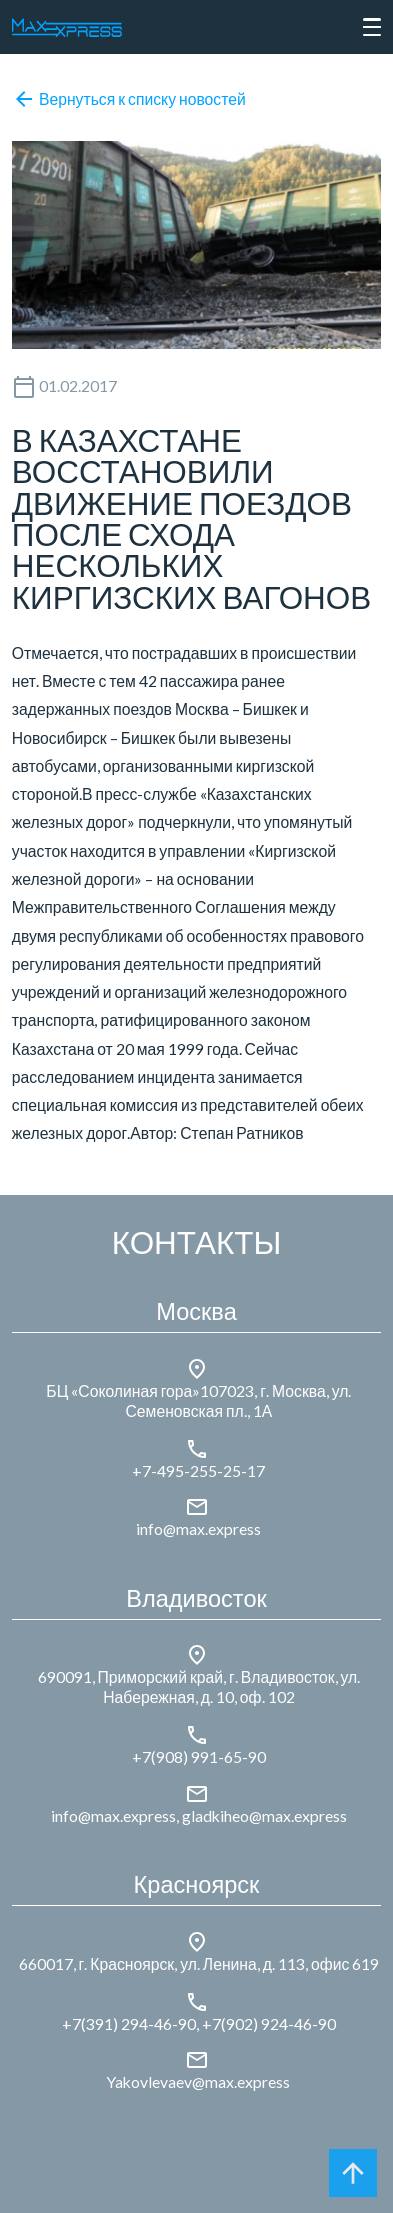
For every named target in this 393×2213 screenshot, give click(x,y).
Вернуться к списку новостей (129, 99)
